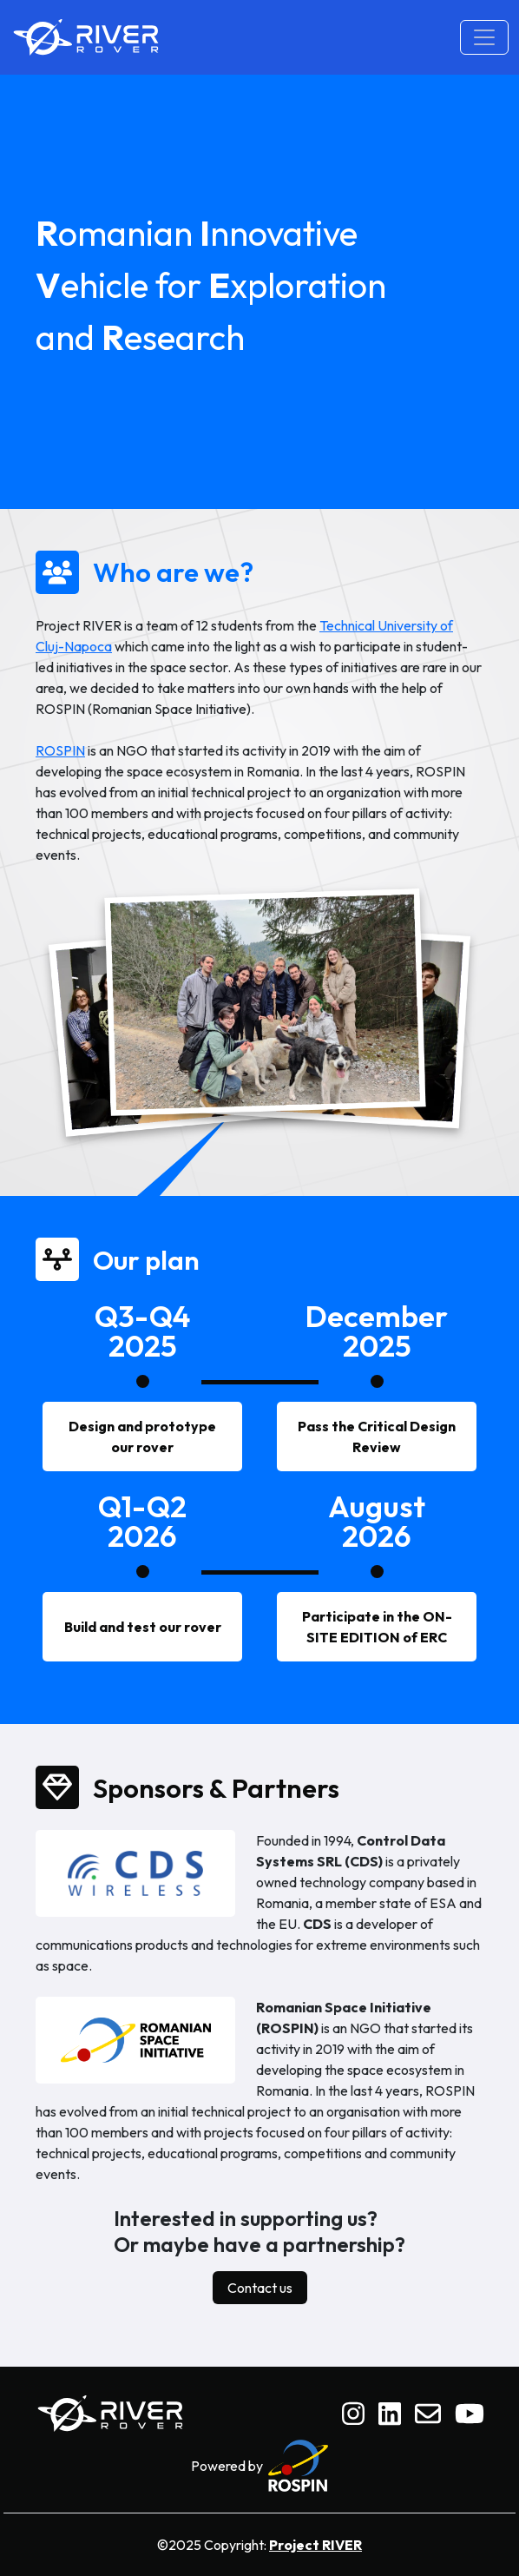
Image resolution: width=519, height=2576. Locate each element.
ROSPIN (60, 750)
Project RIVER (315, 2544)
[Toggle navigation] (484, 37)
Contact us (259, 2287)
